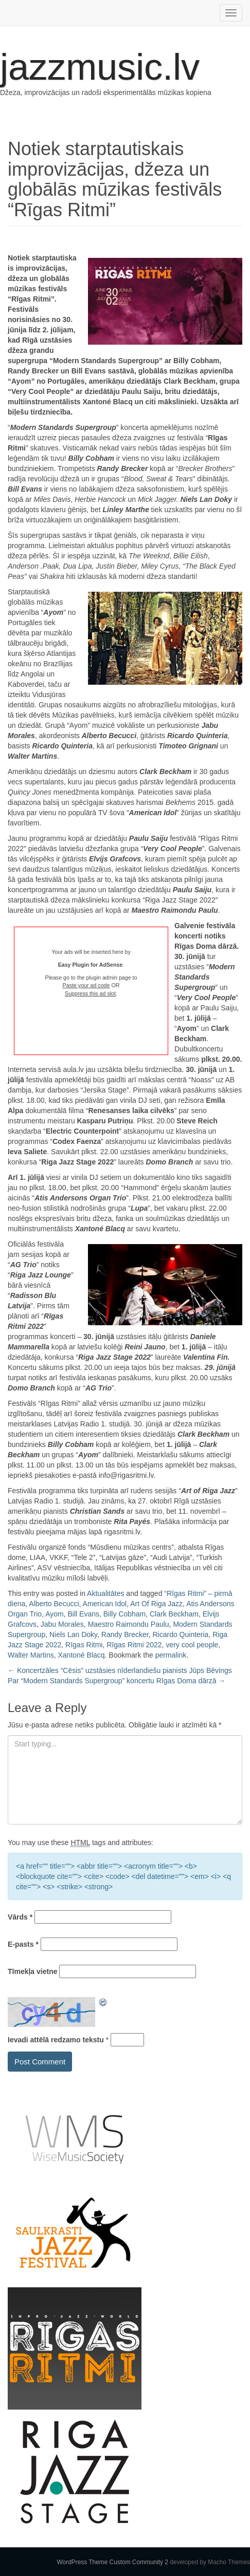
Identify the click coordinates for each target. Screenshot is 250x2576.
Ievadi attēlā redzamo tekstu (56, 2040)
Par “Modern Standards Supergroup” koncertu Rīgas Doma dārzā (116, 1681)
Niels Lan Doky (73, 1634)
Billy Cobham (124, 1614)
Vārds (20, 1917)
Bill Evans (83, 1614)
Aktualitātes (105, 1593)
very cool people (192, 1645)
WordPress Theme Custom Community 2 (112, 2562)
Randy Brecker (125, 1634)
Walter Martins (31, 1655)
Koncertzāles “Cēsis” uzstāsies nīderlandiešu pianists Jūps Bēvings (120, 1670)
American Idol (105, 1604)
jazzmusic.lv (100, 66)
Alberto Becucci (54, 1604)
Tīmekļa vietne (33, 1971)
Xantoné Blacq (81, 1655)
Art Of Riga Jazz (156, 1604)
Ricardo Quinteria (180, 1634)
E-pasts (23, 1944)
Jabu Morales (62, 1624)
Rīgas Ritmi (83, 1645)
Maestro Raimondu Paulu (128, 1624)
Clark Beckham (174, 1614)
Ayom (54, 1614)
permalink (171, 1655)
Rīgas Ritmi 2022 (134, 1645)
